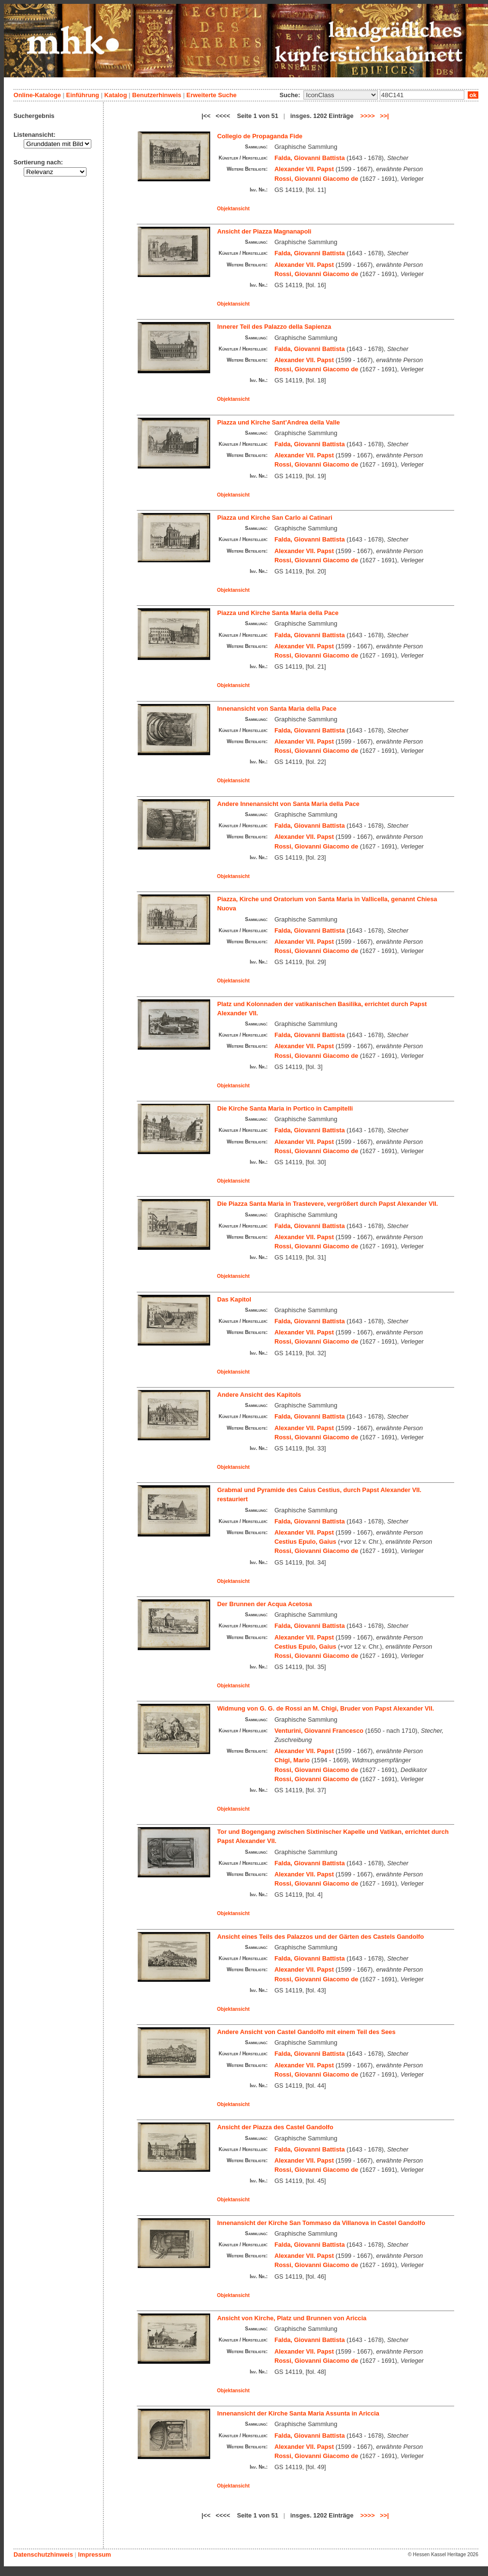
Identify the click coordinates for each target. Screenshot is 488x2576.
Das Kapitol (234, 1299)
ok (473, 95)
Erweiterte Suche (212, 95)
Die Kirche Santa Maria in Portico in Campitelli (285, 1108)
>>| (384, 115)
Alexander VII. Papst (304, 169)
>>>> (367, 115)
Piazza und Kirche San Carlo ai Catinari (274, 517)
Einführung (82, 95)
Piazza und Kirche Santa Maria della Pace (278, 612)
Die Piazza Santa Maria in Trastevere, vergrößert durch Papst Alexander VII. (327, 1203)
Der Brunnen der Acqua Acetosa (264, 1604)
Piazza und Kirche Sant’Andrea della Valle (278, 422)
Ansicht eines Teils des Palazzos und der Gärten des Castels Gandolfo (320, 1936)
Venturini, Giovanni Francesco (318, 1730)
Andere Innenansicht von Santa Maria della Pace (288, 803)
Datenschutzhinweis (43, 2554)
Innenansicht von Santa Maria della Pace (277, 708)
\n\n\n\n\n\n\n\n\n (340, 95)
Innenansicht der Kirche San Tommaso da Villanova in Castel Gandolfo (321, 2222)
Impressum (94, 2554)
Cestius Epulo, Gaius (305, 1541)
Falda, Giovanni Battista (309, 157)
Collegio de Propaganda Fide (259, 136)
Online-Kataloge (37, 95)
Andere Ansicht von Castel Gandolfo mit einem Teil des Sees (306, 2031)
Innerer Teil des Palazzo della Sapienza (274, 326)
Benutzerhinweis (156, 95)
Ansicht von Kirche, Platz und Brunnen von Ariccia (292, 2318)
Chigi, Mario (292, 1760)
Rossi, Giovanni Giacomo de (316, 178)
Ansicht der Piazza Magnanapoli (264, 231)
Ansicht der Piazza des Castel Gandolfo (275, 2127)
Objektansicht (233, 208)
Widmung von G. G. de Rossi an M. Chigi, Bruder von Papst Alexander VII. (325, 1708)
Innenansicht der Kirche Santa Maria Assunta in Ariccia (298, 2413)
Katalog (115, 95)
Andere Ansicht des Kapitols (259, 1394)
